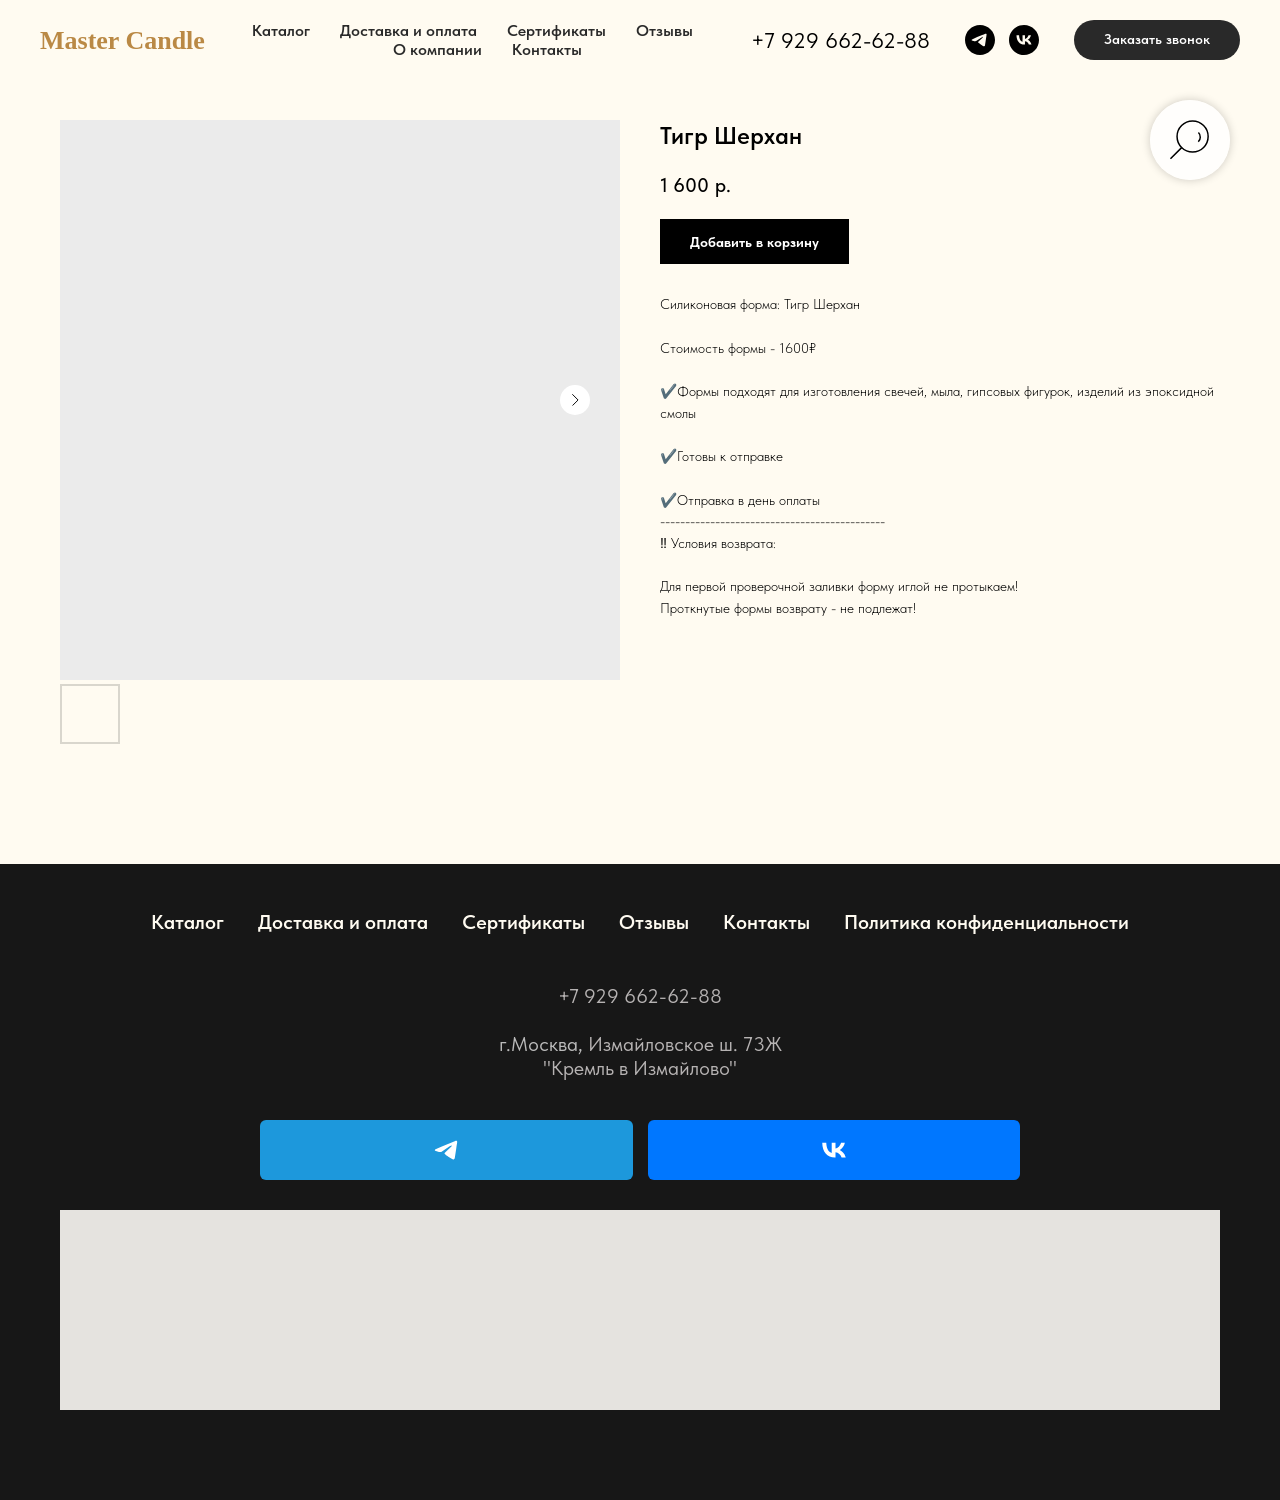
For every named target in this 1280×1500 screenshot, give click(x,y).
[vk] (1024, 40)
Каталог (281, 30)
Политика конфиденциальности (986, 922)
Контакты (547, 49)
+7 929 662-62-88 (840, 40)
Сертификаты (556, 30)
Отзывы (664, 30)
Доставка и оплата (408, 30)
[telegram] (980, 40)
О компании (437, 49)
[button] (1157, 40)
